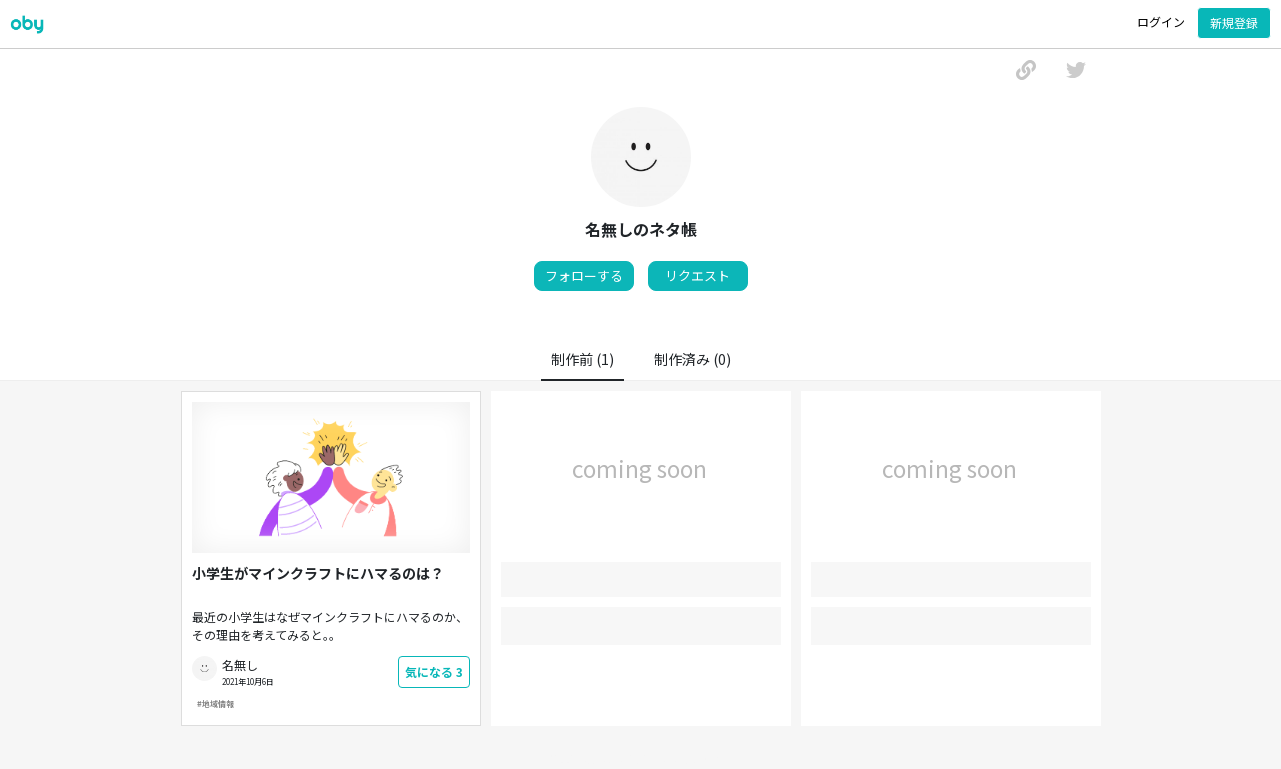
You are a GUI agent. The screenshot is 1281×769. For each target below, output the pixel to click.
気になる (434, 671)
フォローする (584, 275)
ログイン (1161, 21)
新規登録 (1234, 22)
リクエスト (697, 275)
